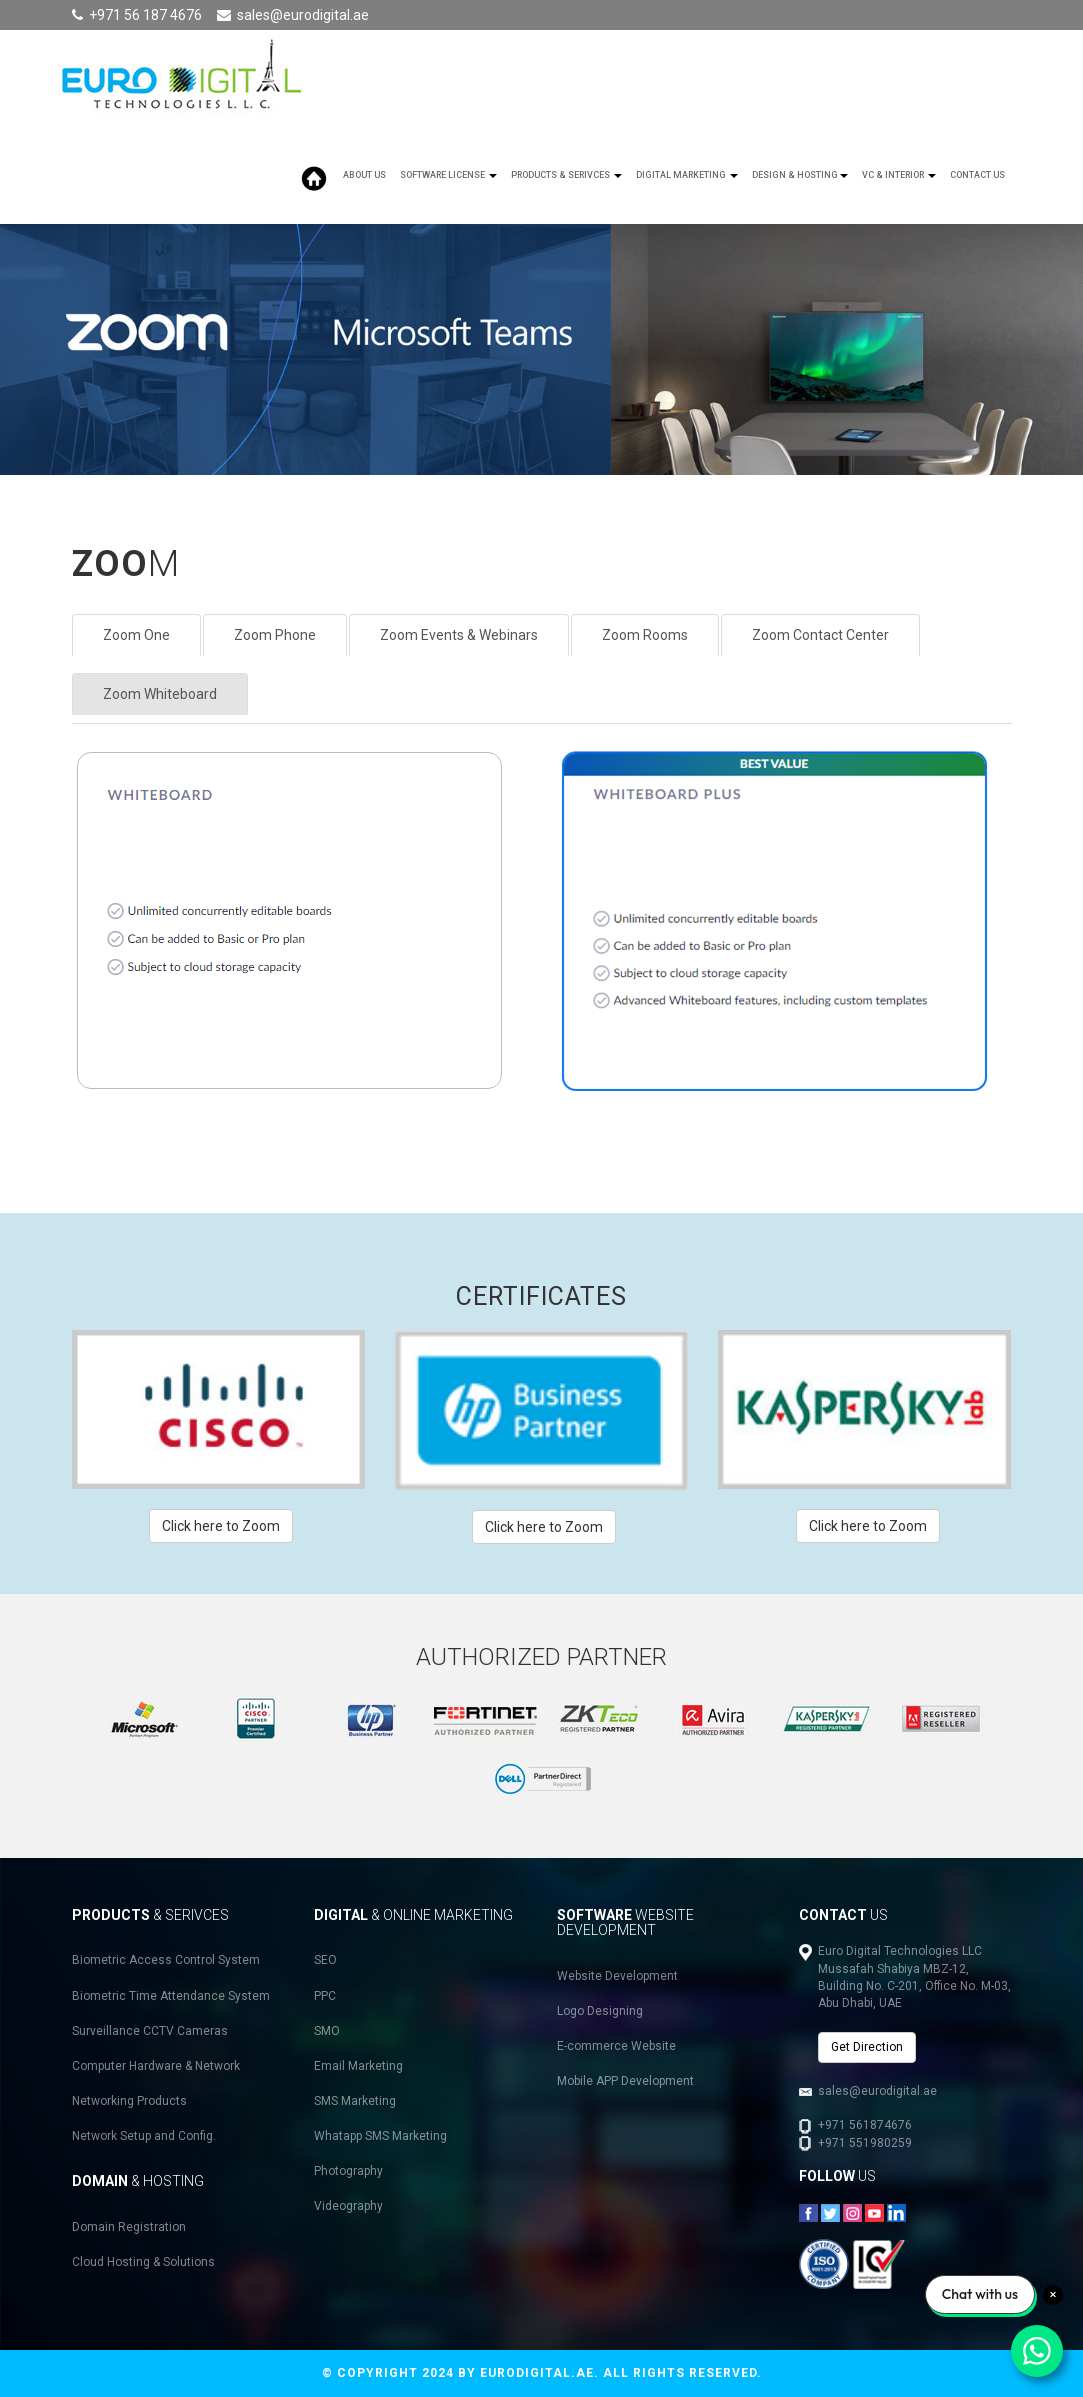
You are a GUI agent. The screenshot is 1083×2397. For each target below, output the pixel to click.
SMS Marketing (355, 2101)
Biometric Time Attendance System (171, 1996)
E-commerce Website (616, 2046)
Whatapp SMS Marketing (380, 2136)
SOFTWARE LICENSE (448, 175)
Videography (348, 2206)
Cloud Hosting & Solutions (143, 2262)
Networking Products (129, 2101)
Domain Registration (129, 2227)
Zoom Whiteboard (160, 694)
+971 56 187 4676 (145, 15)
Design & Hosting (800, 175)
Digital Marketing (687, 175)
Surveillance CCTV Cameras (150, 2031)
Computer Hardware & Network (156, 2066)
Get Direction (867, 2047)
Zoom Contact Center (820, 635)
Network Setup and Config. (144, 2136)
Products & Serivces (566, 175)
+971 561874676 (865, 2125)
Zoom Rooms (645, 635)
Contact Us (977, 175)
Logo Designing (600, 2011)
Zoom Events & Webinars (459, 635)
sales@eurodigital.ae (303, 15)
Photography (348, 2171)
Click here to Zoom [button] (221, 1526)
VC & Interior (899, 175)
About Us (364, 175)
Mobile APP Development (625, 2081)
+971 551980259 (865, 2143)
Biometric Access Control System (166, 1960)
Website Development (617, 1976)
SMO (327, 2031)
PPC (325, 1996)
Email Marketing (358, 2066)
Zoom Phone (275, 635)
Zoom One (136, 635)
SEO (325, 1960)
